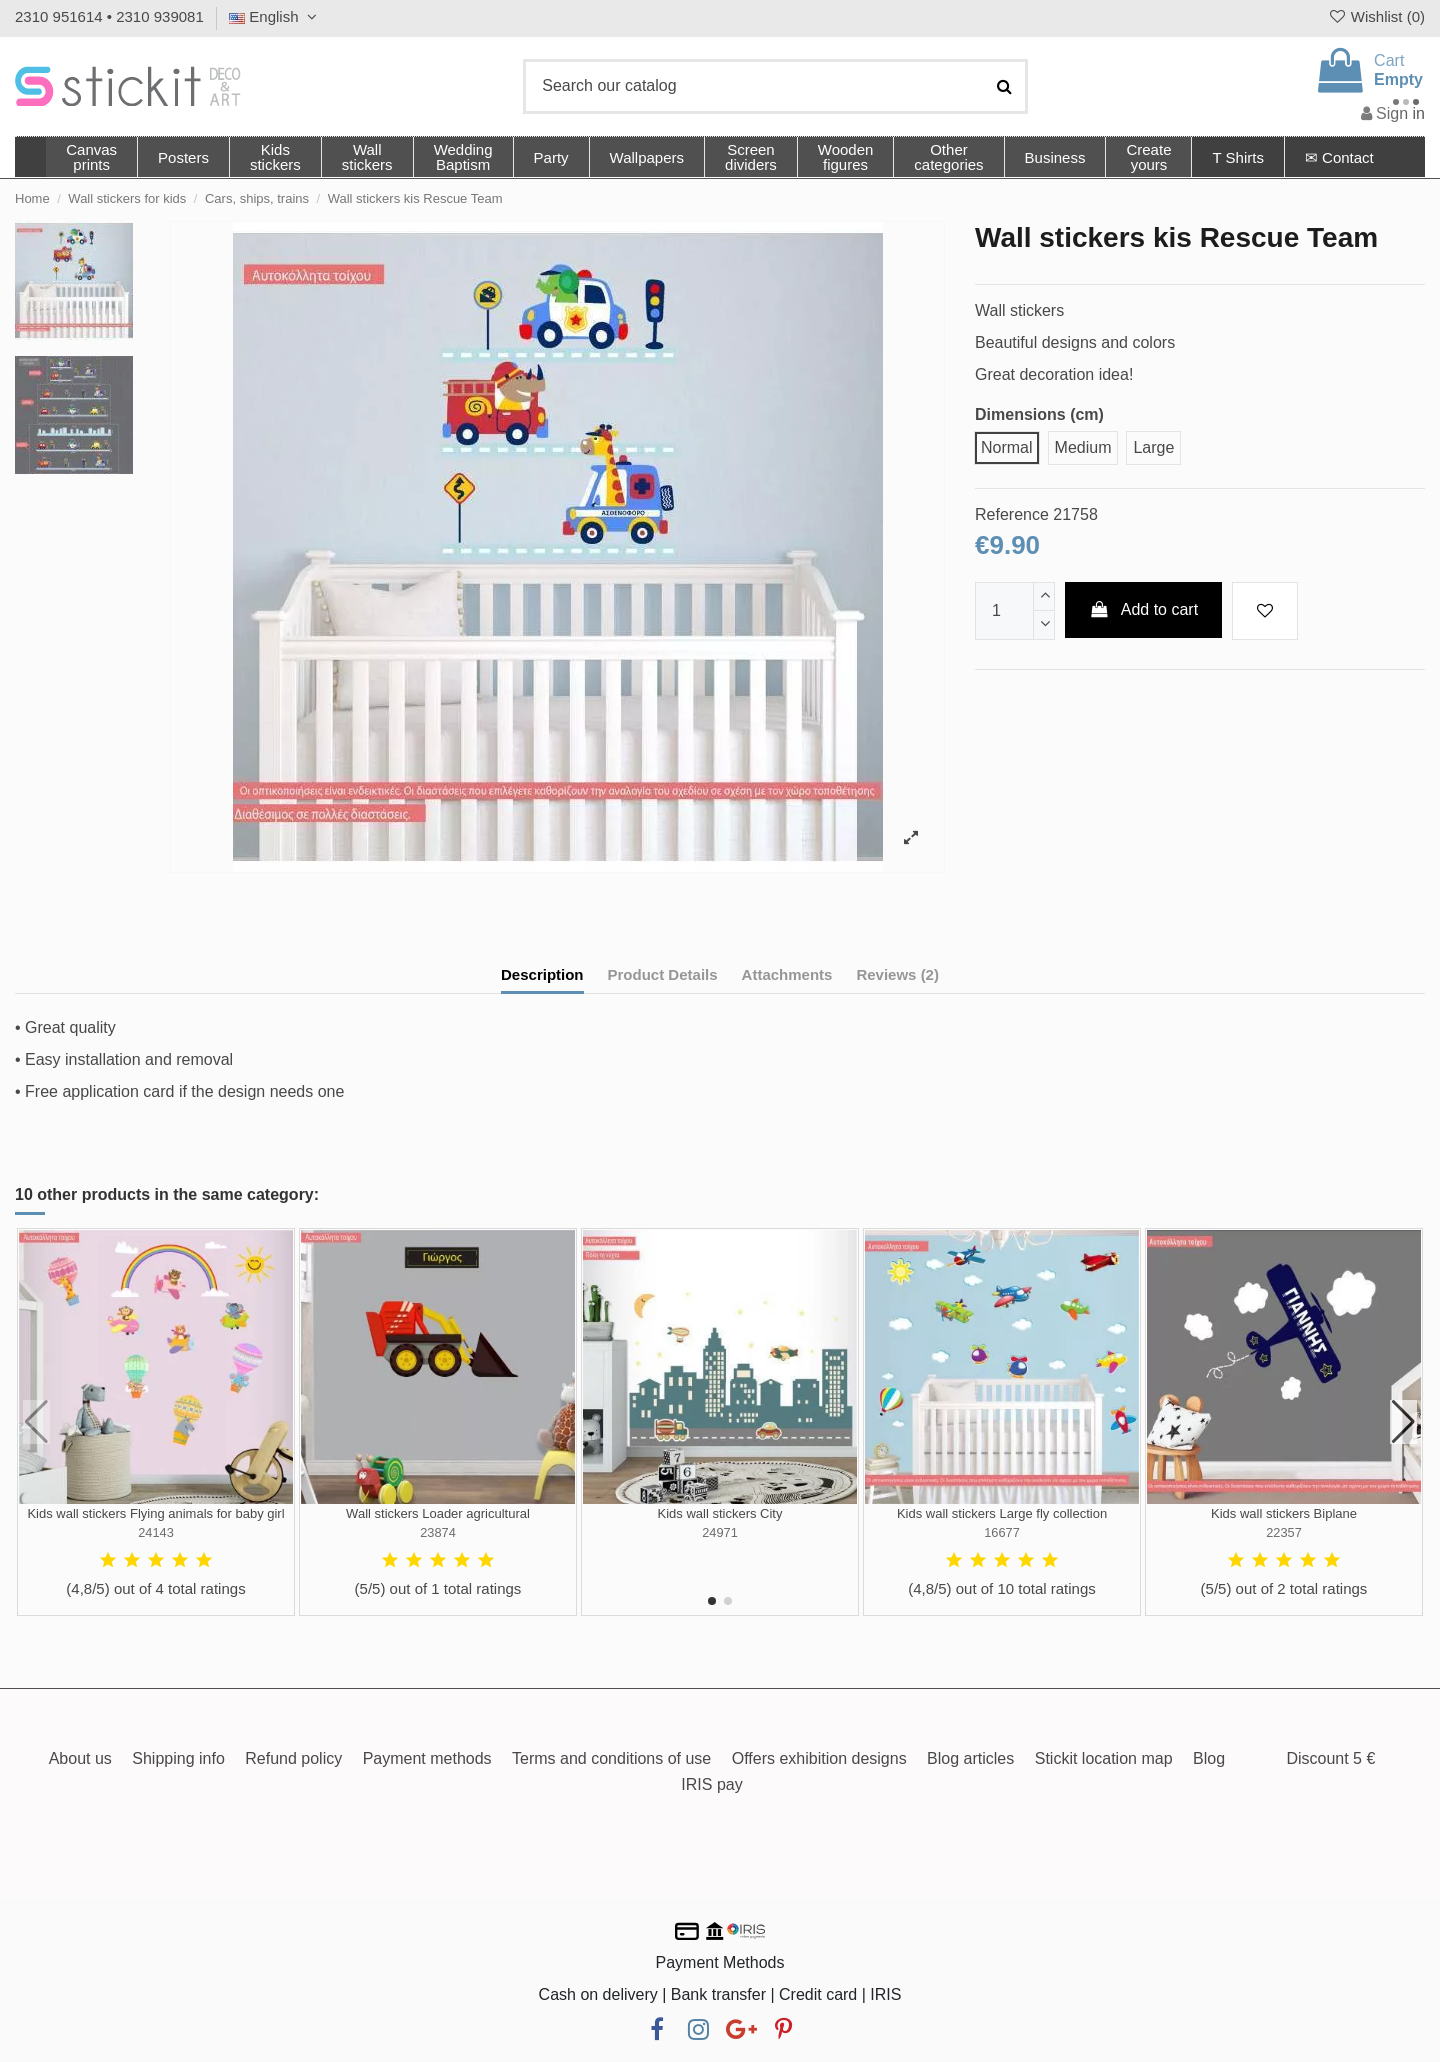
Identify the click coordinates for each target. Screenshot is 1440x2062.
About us (80, 1758)
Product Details (663, 974)
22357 (1284, 1532)
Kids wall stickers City (720, 1513)
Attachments (787, 974)
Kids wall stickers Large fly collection (1002, 1513)
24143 (156, 1532)
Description (542, 974)
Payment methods (427, 1758)
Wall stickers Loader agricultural (438, 1513)
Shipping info (178, 1758)
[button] (948, 157)
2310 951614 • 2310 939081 (109, 16)
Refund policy (293, 1758)
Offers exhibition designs (819, 1758)
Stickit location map (1104, 1758)
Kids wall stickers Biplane (1284, 1513)
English (275, 16)
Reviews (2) (897, 974)
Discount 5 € (1330, 1758)
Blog (1209, 1758)
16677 (1002, 1532)
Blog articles (970, 1758)
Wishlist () (1376, 16)
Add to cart (1144, 609)
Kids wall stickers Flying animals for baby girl (155, 1513)
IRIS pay (711, 1784)
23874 (438, 1532)
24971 (720, 1532)
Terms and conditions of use (611, 1758)
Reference (1012, 514)
